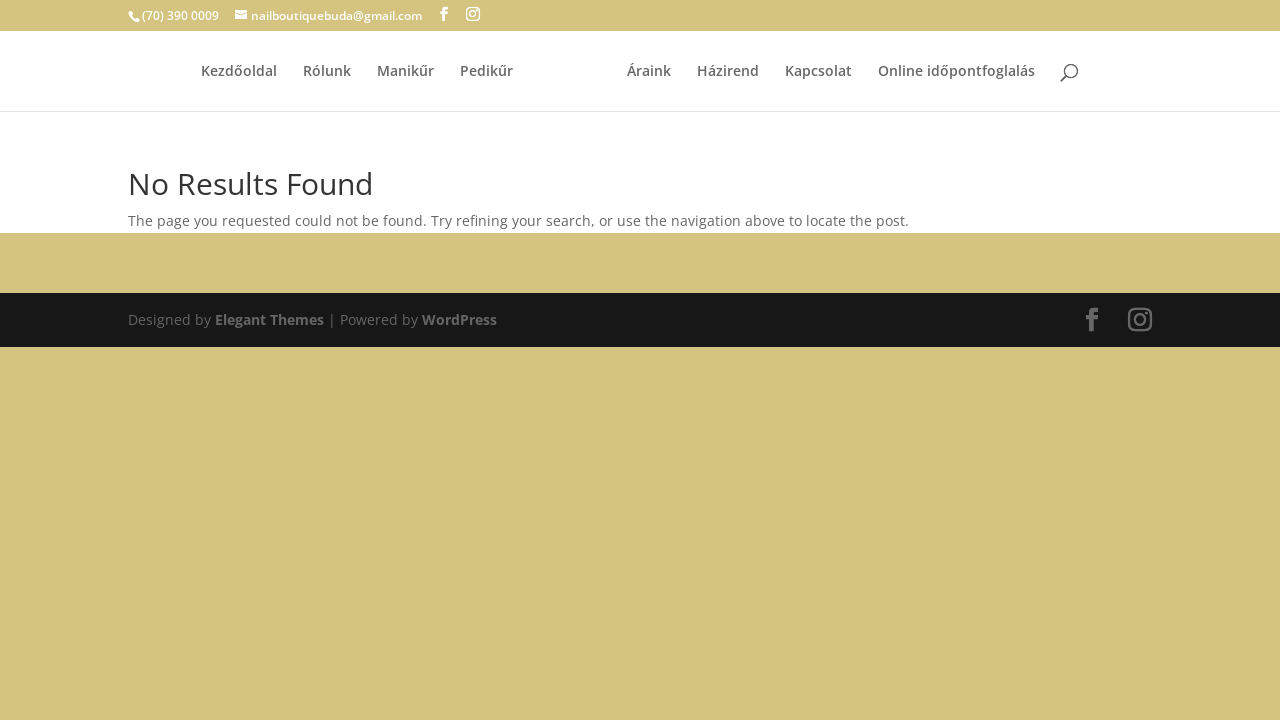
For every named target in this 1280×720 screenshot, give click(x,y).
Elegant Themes (269, 319)
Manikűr (405, 72)
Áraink (649, 72)
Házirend (728, 72)
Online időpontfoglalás (956, 72)
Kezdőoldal (239, 72)
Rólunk (327, 72)
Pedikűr (486, 72)
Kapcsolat (818, 72)
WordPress (459, 319)
